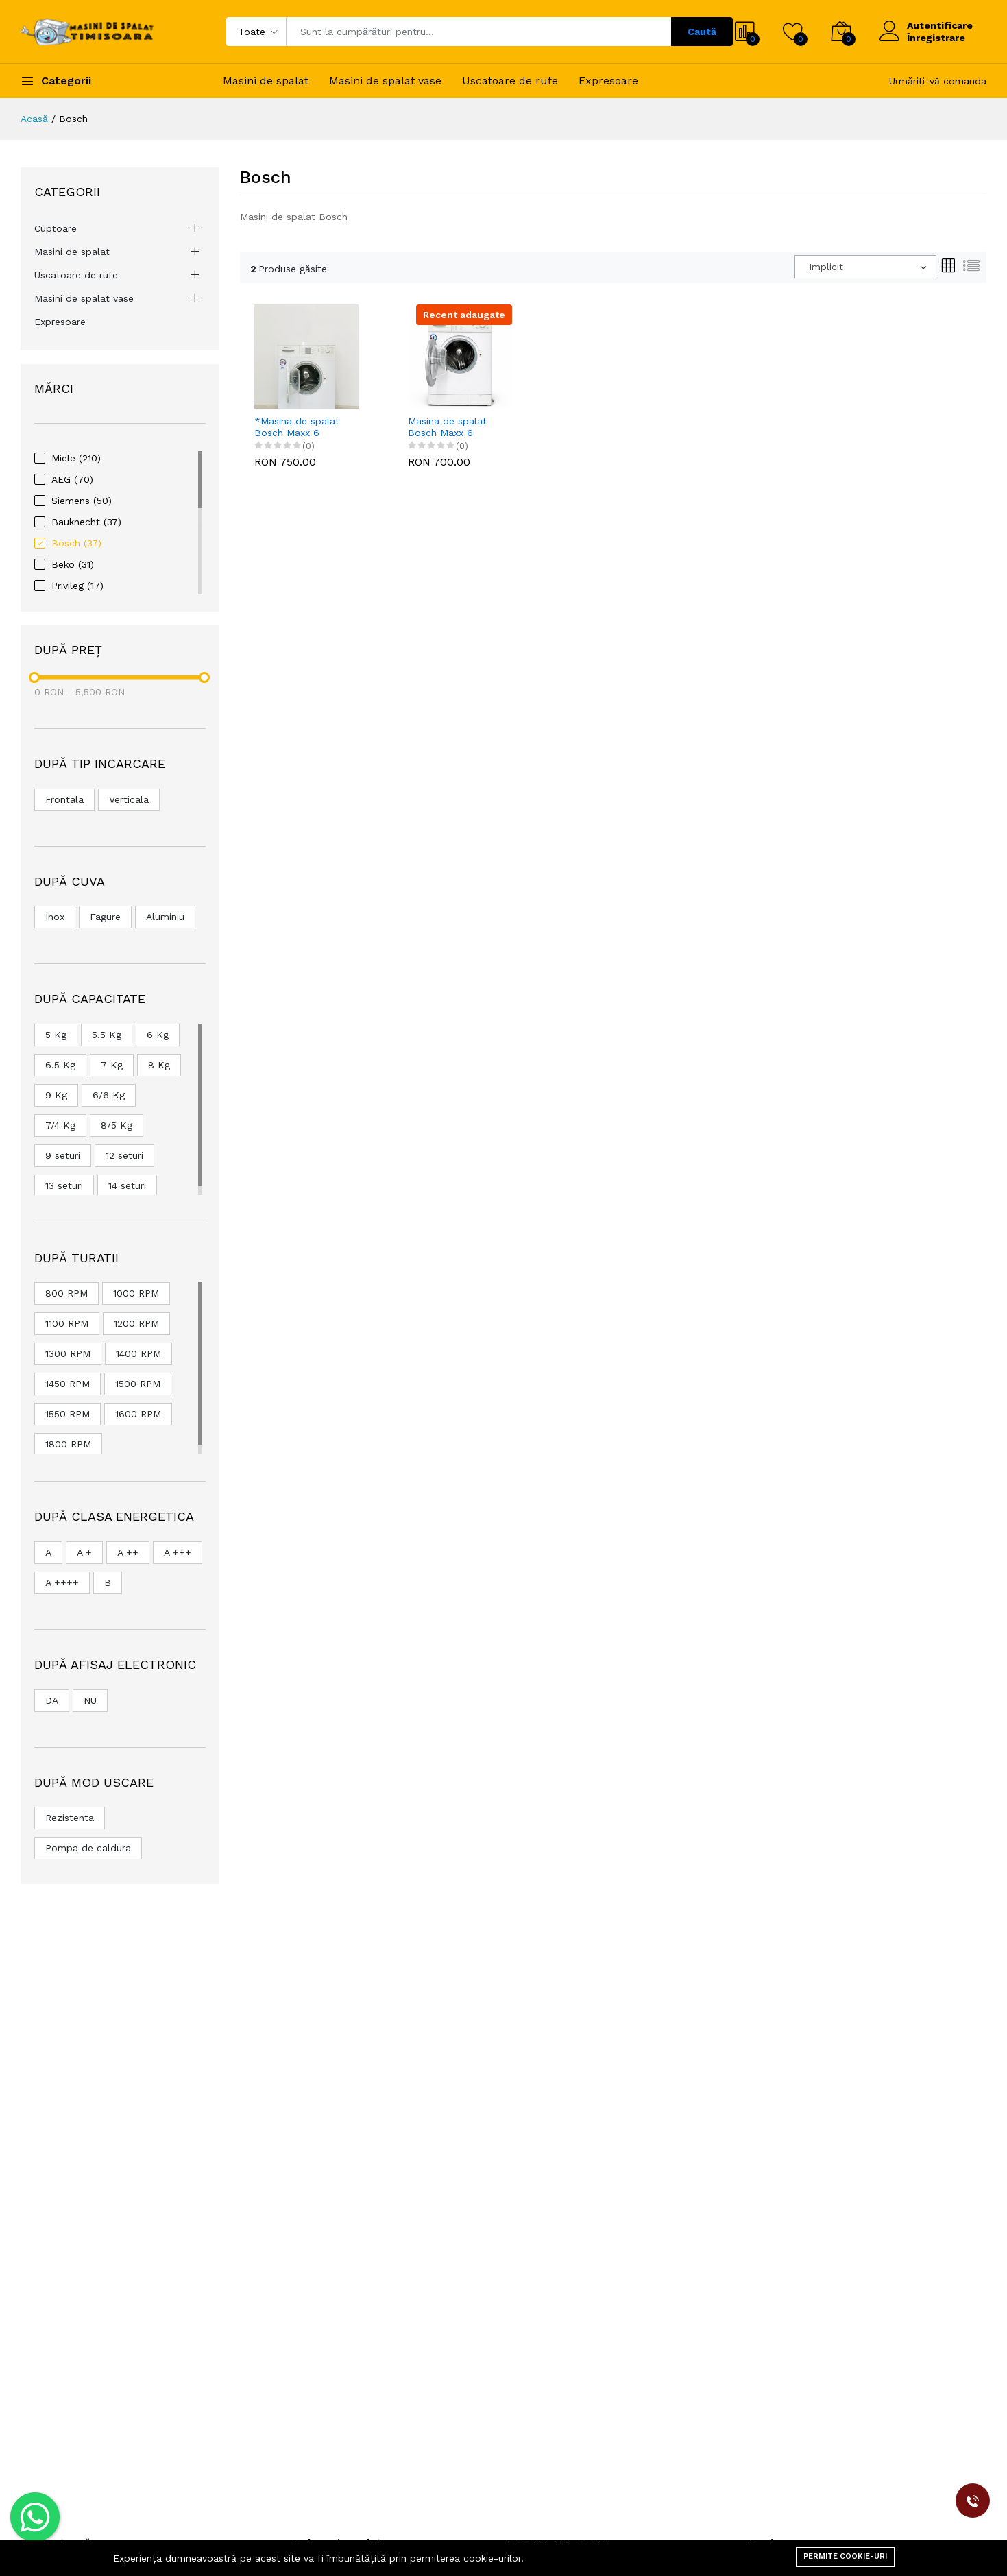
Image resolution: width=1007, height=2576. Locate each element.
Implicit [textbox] (826, 266)
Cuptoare (55, 228)
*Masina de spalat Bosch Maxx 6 (296, 427)
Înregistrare (936, 37)
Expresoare (608, 80)
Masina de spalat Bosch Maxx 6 (447, 427)
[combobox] (865, 266)
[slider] (34, 677)
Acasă (34, 118)
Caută (702, 31)
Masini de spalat (265, 80)
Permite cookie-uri (845, 2556)
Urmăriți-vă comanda (937, 80)
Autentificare (940, 25)
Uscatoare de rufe (510, 80)
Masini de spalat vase (385, 80)
